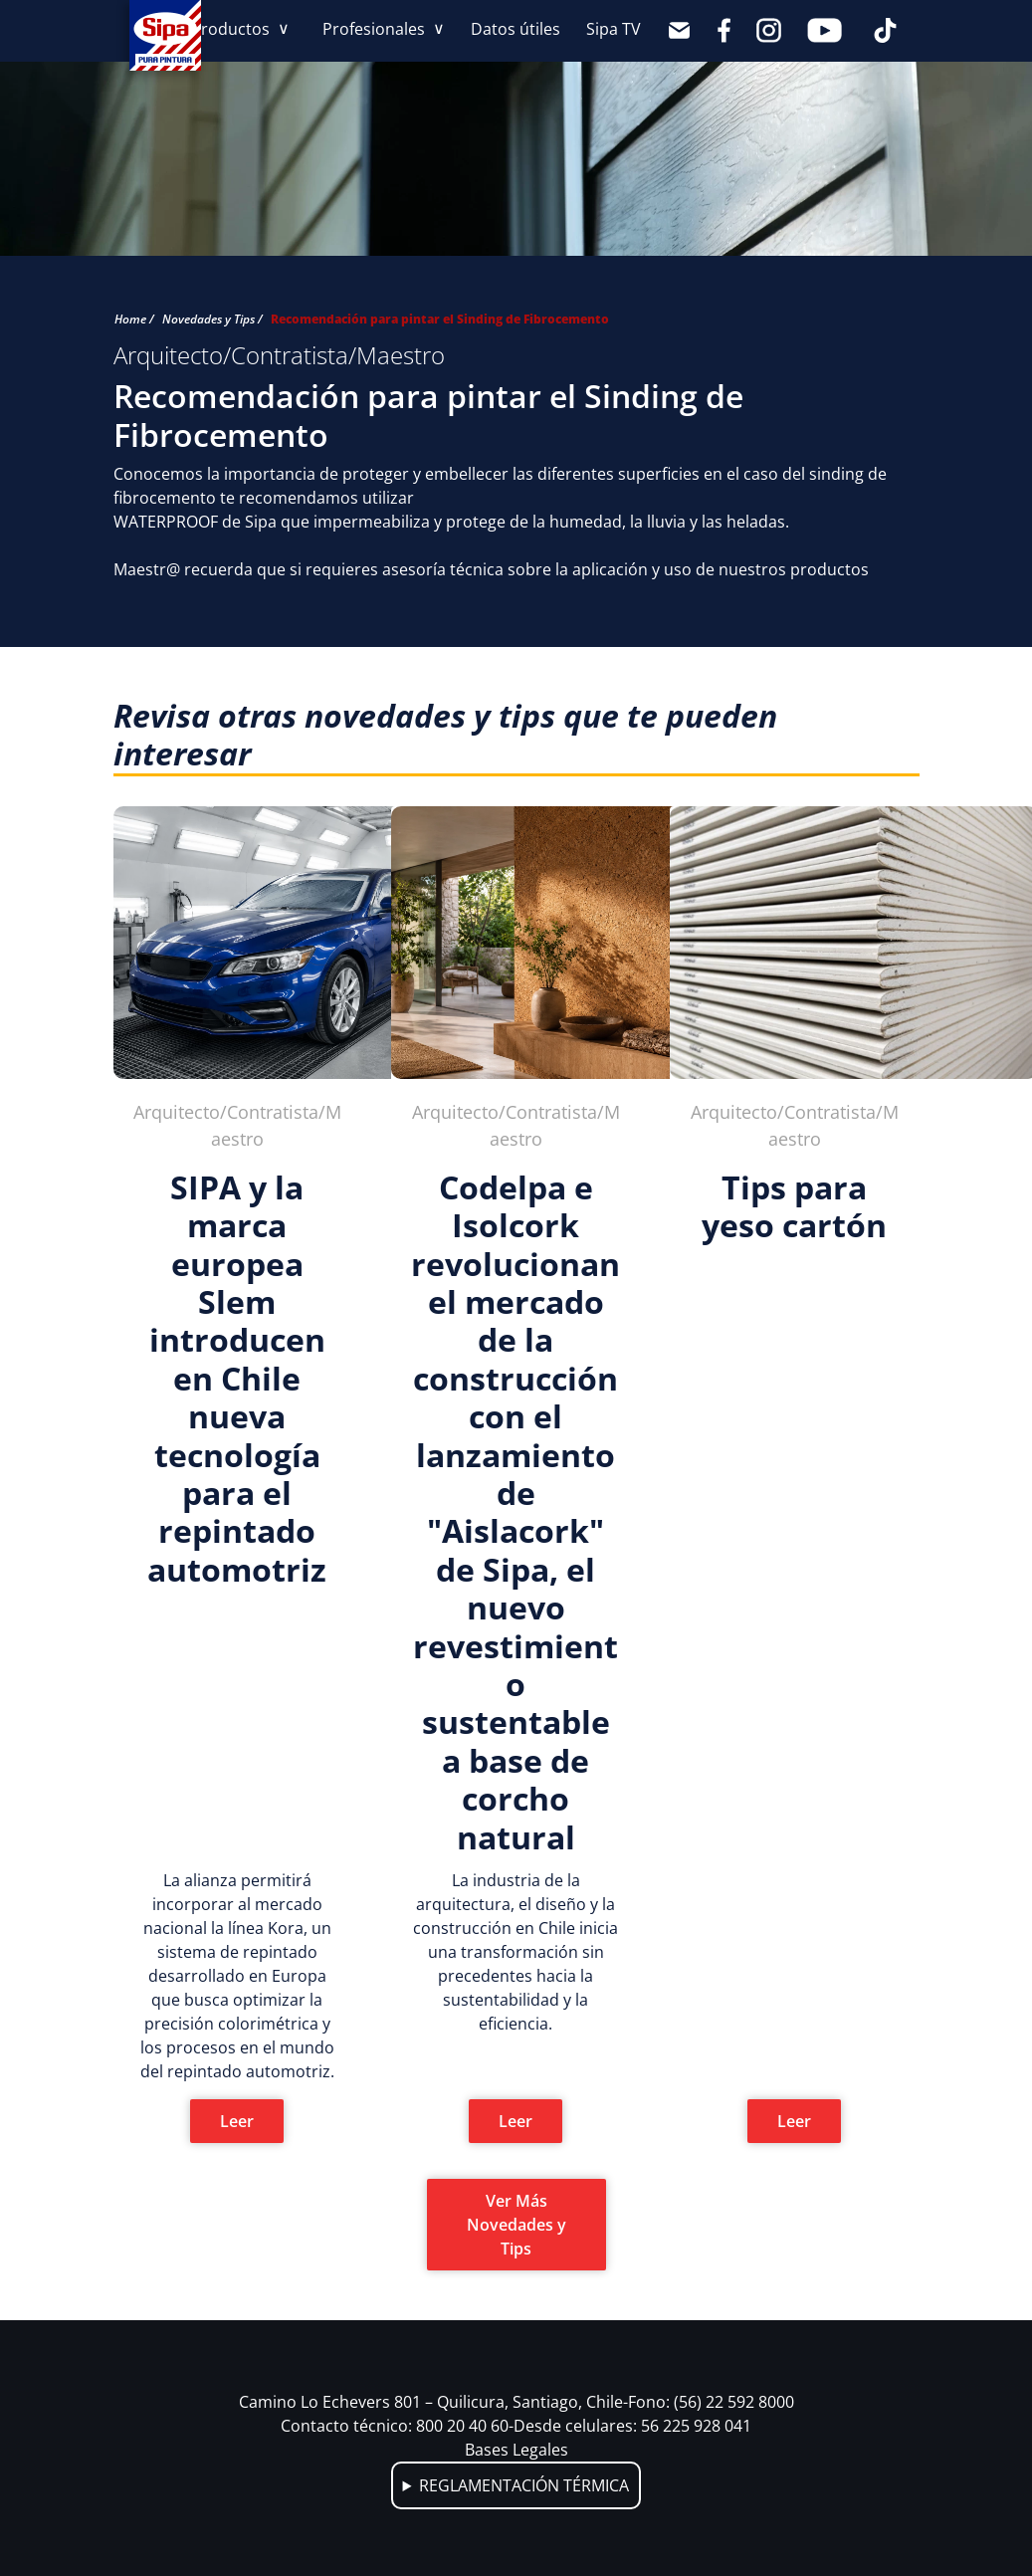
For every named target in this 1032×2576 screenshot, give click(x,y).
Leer (237, 2121)
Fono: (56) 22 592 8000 (711, 2402)
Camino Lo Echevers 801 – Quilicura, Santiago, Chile (433, 2402)
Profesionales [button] (375, 29)
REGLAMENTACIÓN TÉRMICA (524, 2485)
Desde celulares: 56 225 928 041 (632, 2426)
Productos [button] (232, 29)
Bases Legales (516, 2450)
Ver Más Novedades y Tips (516, 2224)
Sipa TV (613, 29)
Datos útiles (515, 29)
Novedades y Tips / (212, 319)
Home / (134, 319)
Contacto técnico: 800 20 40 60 (397, 2426)
